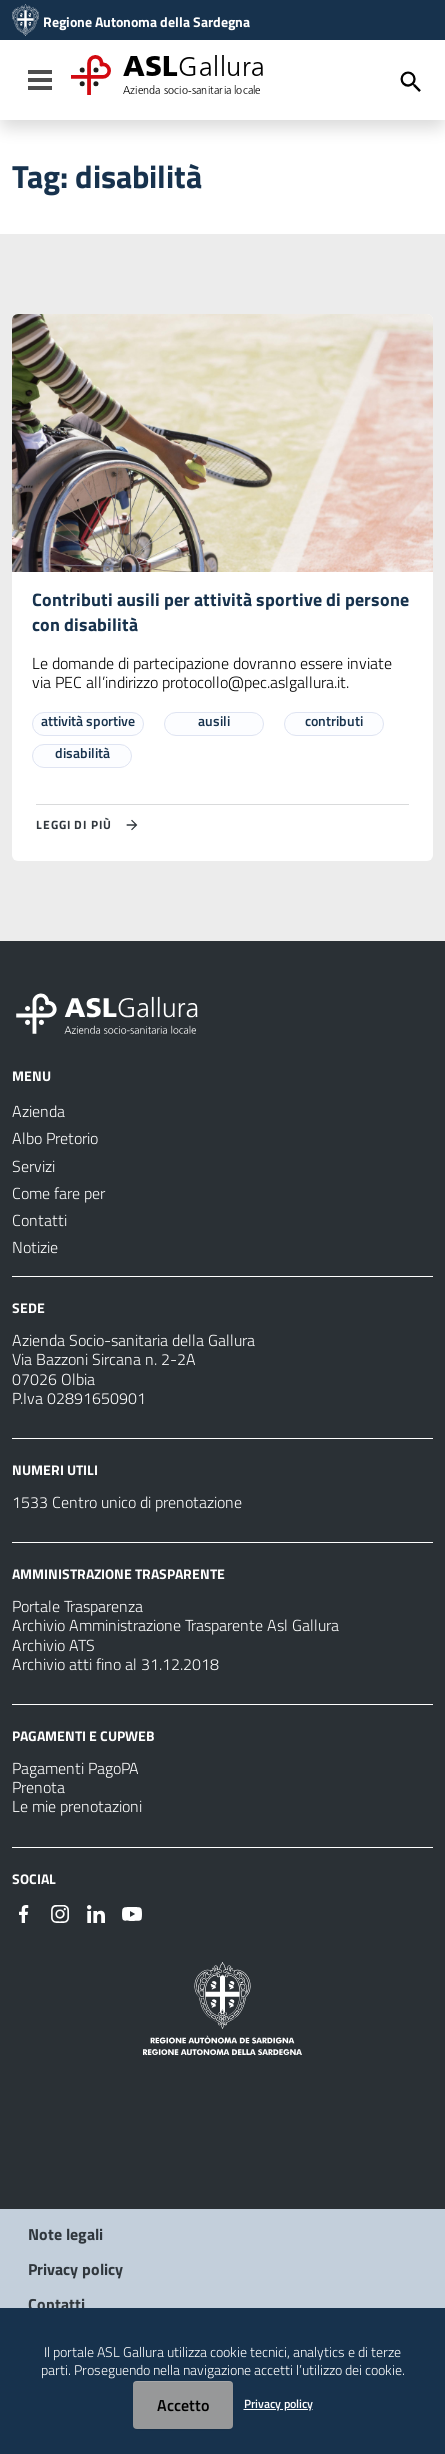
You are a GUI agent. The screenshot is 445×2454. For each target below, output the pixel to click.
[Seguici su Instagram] (60, 1912)
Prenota (38, 1787)
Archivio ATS (53, 1645)
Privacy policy (75, 2269)
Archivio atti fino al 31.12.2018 (115, 1664)
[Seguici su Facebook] (24, 1912)
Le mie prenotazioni (77, 1806)
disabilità (82, 752)
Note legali (65, 2234)
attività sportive (88, 720)
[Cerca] (411, 82)
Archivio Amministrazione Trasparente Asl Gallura (175, 1625)
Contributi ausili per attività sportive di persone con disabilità (220, 612)
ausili (214, 720)
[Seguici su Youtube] (132, 1912)
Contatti (56, 2304)
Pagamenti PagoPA (75, 1768)
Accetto (183, 2405)
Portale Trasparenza (77, 1606)
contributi (334, 720)
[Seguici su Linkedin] (96, 1912)
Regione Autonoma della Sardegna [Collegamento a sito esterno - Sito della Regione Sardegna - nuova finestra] (146, 22)
